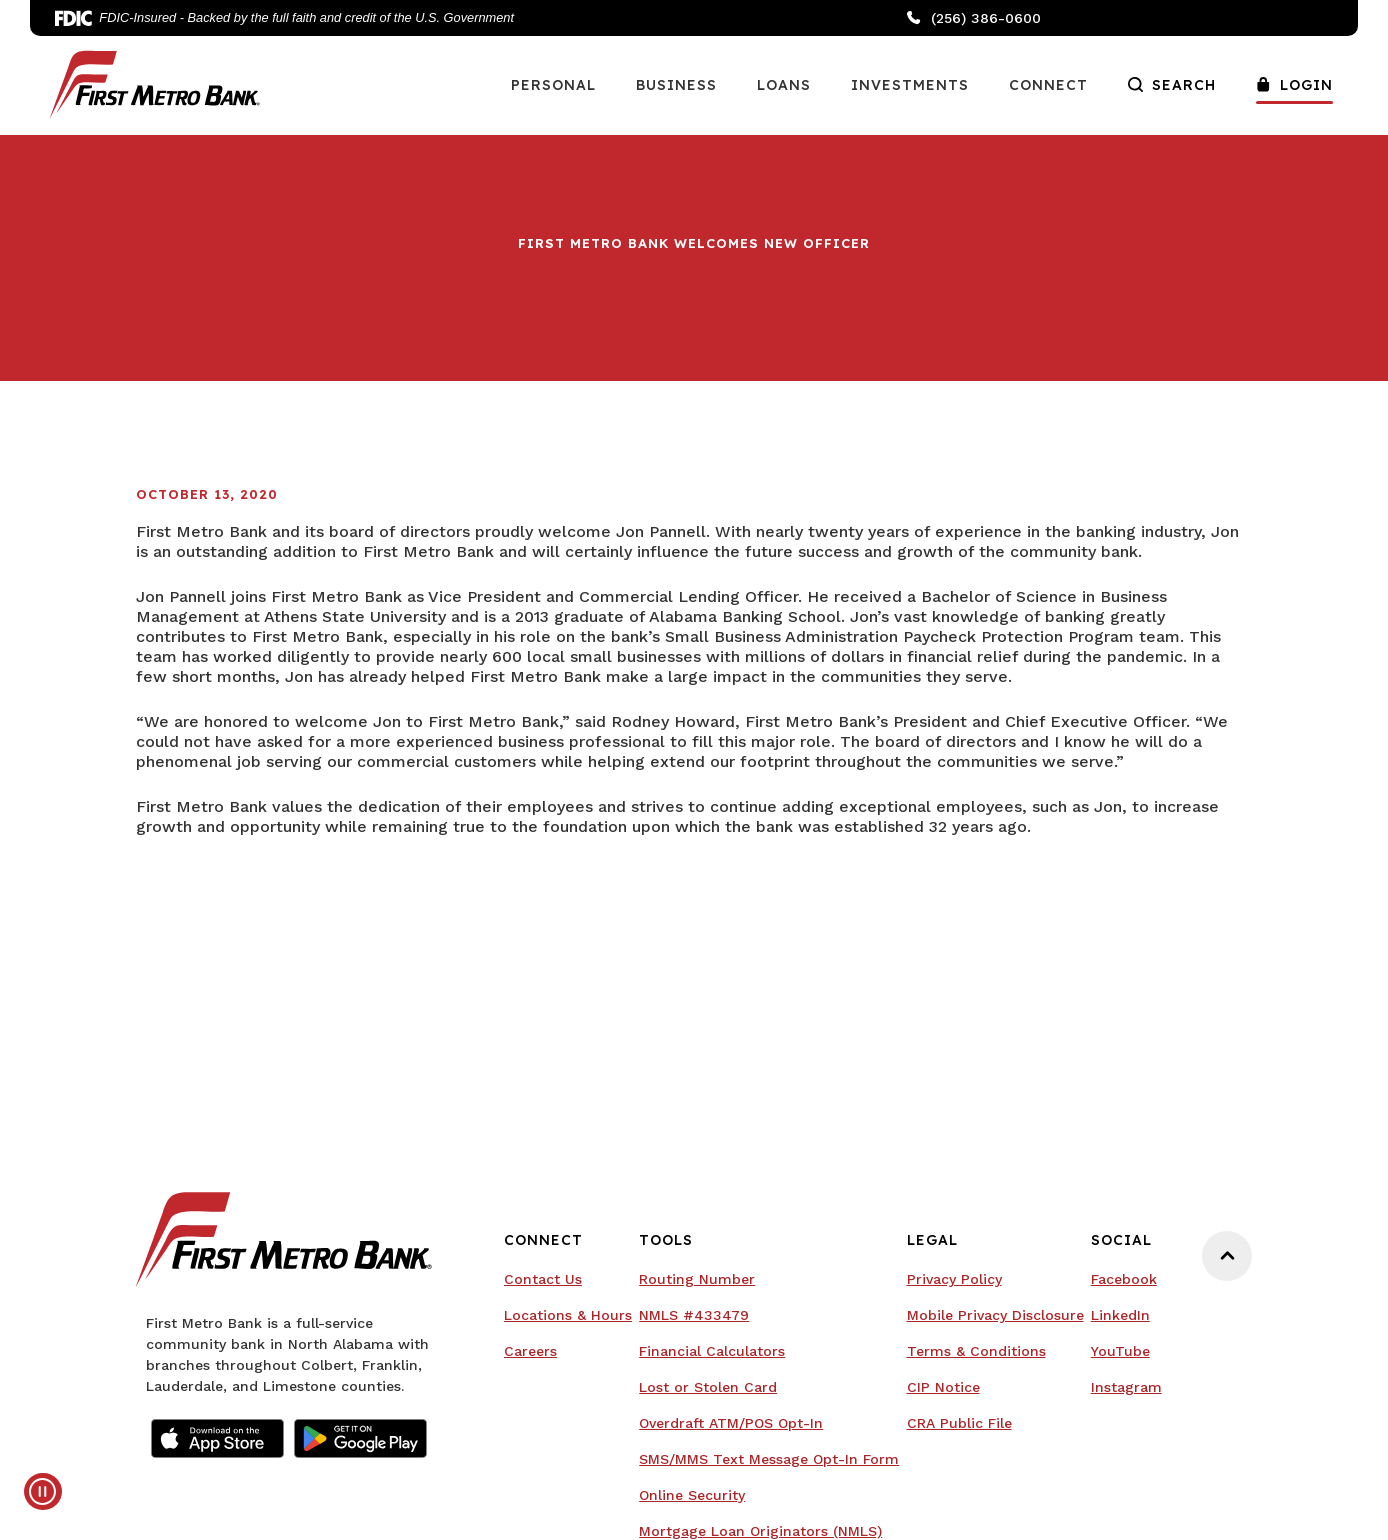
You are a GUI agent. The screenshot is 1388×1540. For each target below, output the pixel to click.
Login (1294, 85)
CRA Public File (959, 1423)
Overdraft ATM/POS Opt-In (731, 1423)
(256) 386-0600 (974, 18)
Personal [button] (553, 85)
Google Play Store (360, 1438)
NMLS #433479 (694, 1315)
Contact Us (543, 1279)
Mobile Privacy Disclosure (995, 1315)
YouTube (1120, 1351)
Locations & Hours (568, 1315)
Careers (530, 1351)
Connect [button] (1048, 85)
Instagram (1126, 1387)
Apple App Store (217, 1438)
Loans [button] (784, 85)
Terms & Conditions (976, 1351)
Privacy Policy (954, 1279)
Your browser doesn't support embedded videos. (150, 947)
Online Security (692, 1495)
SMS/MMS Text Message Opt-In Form (769, 1459)
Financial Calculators (712, 1351)
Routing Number (697, 1279)
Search (1172, 85)
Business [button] (676, 85)
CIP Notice (943, 1387)
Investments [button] (910, 85)
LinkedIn (1120, 1315)
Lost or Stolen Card (708, 1387)
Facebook (1124, 1279)
